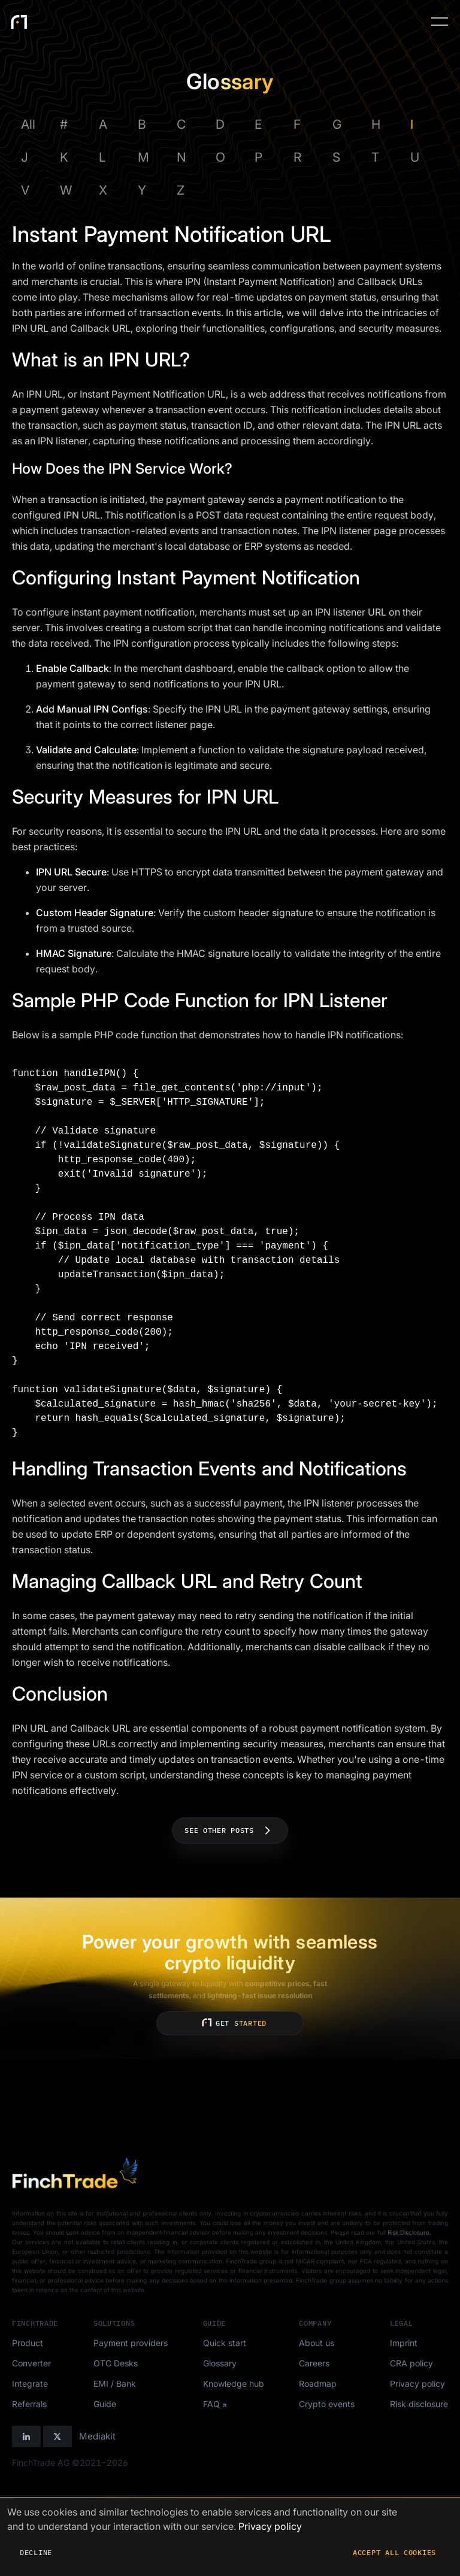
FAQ (211, 2404)
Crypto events (327, 2404)
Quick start (224, 2343)
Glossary (220, 2363)
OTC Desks (115, 2363)
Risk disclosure (419, 2404)
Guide (104, 2404)
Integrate (30, 2383)
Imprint (403, 2343)
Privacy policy (417, 2383)
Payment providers (130, 2343)
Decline (36, 2552)
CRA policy (411, 2363)
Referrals (29, 2404)
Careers (314, 2363)
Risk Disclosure (408, 2232)
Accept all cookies (394, 2552)
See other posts (230, 1830)
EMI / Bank (114, 2383)
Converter (31, 2363)
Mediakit (97, 2436)
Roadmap (318, 2383)
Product (27, 2343)
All (28, 124)
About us (316, 2343)
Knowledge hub (233, 2383)
